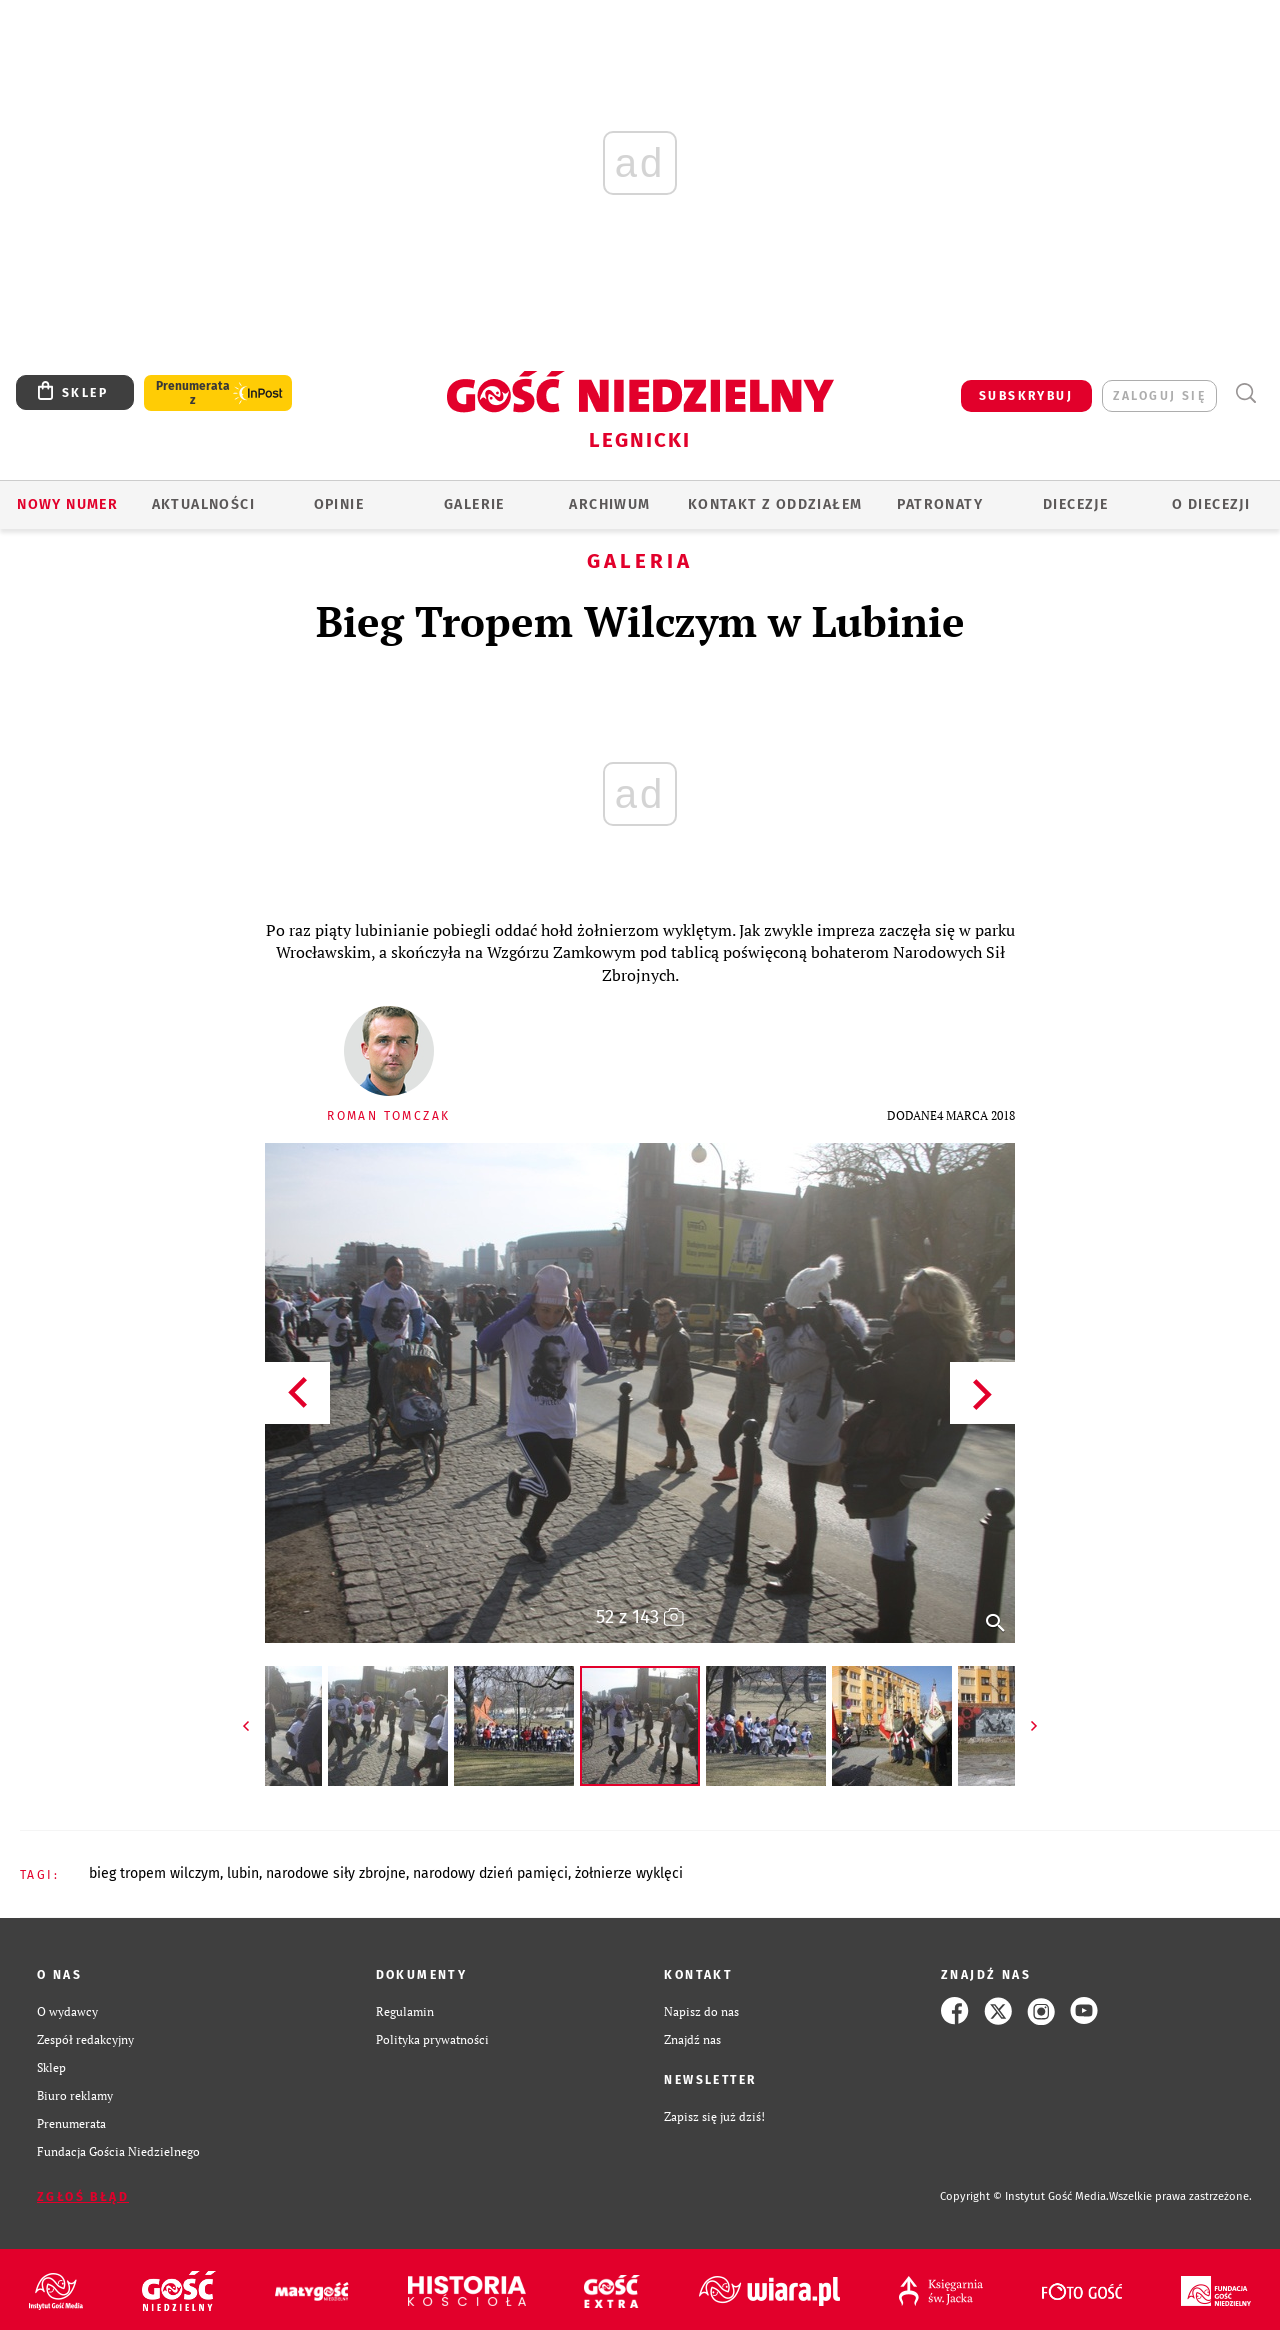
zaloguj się (1159, 396)
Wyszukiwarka (1245, 393)
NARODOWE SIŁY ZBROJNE (336, 1873)
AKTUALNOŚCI (203, 504)
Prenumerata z (193, 393)
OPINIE (339, 504)
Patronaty (940, 504)
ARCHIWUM (609, 504)
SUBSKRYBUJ (1026, 396)
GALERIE (474, 504)
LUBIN (243, 1873)
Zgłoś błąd (83, 2197)
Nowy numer (67, 504)
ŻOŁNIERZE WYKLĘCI (629, 1873)
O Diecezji (1211, 504)
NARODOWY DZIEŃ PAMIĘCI (490, 1873)
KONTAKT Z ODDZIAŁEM (775, 504)
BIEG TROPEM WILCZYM (154, 1873)
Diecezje (1075, 504)
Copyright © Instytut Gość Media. (1024, 2196)
